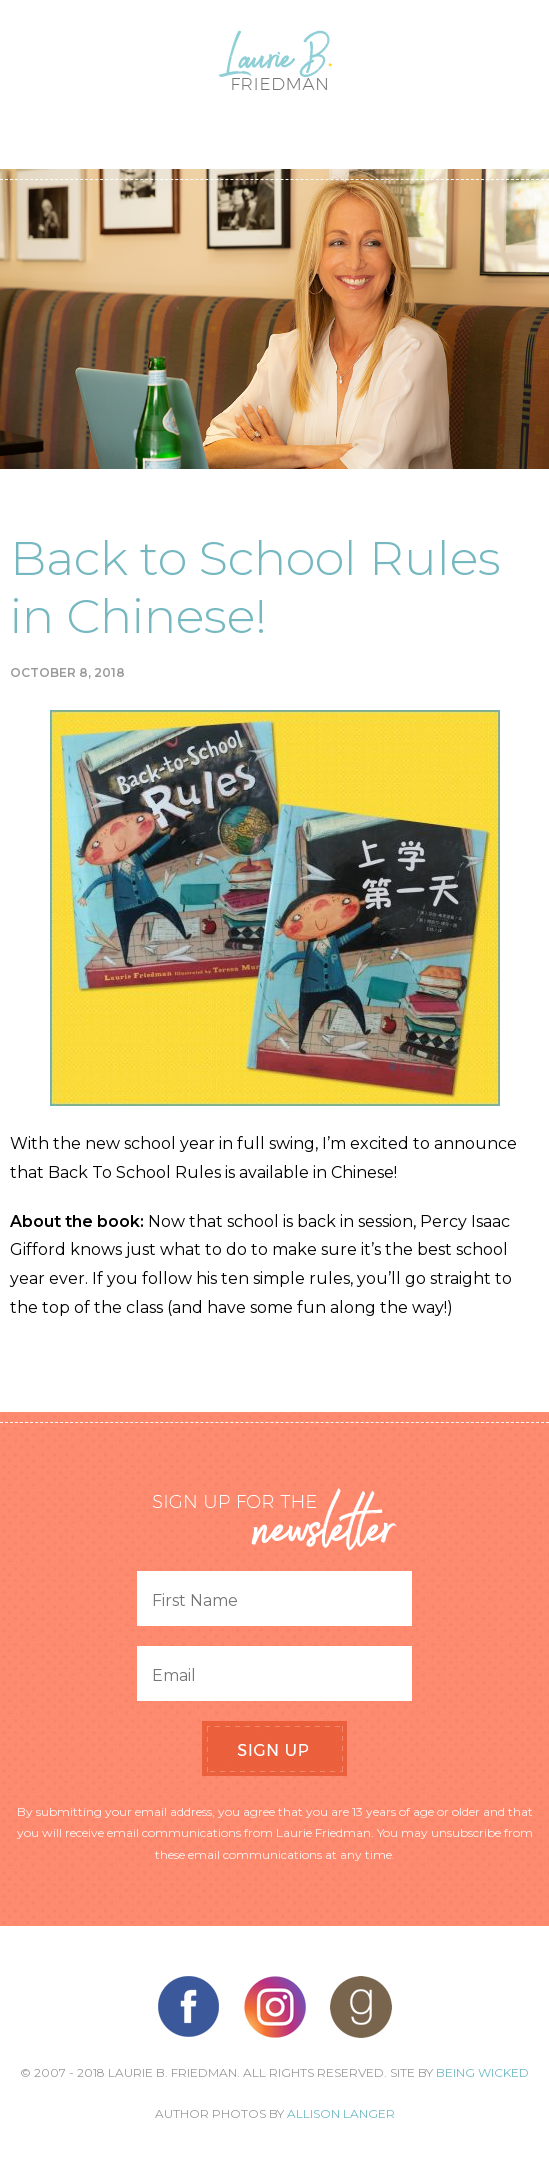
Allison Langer (341, 2113)
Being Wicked (482, 2072)
